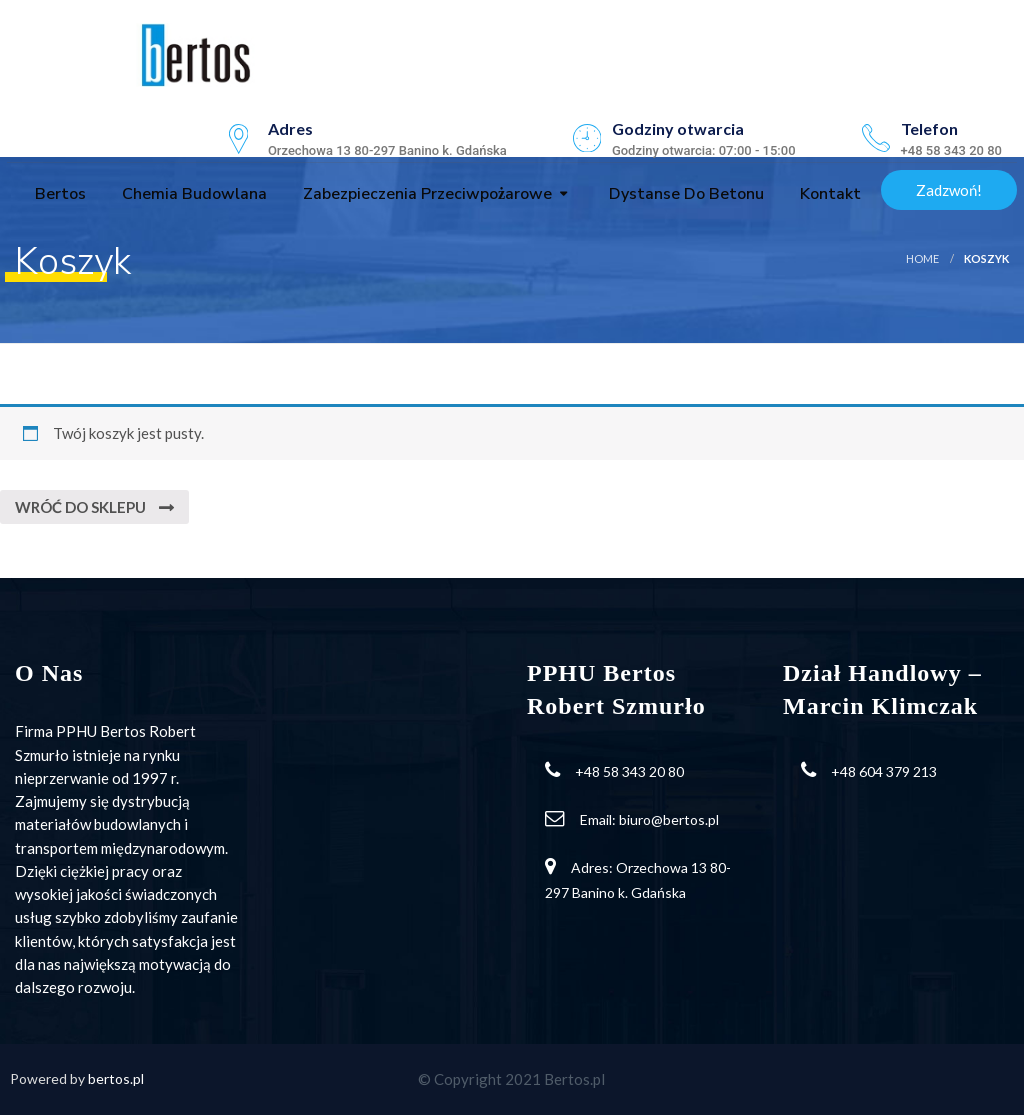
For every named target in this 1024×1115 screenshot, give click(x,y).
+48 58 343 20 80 (629, 771)
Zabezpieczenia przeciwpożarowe (425, 194)
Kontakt (828, 194)
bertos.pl (116, 1078)
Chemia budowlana (192, 194)
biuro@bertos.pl (669, 819)
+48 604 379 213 (884, 771)
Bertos (58, 194)
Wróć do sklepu (82, 507)
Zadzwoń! (949, 190)
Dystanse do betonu (684, 194)
